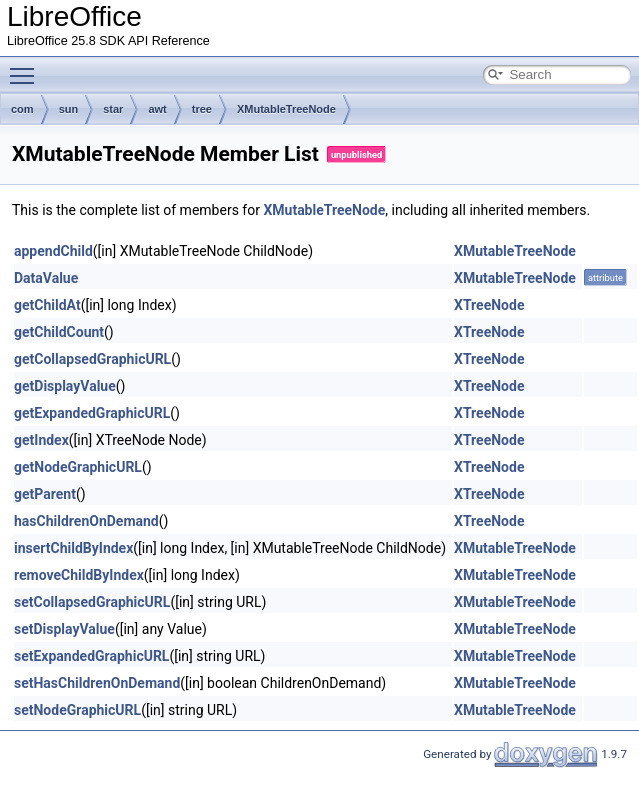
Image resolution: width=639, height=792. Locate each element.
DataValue (46, 278)
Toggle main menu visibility (27, 67)
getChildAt (47, 305)
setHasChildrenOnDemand (97, 683)
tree (202, 109)
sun (69, 109)
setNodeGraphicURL (77, 710)
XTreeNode (489, 305)
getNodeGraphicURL (78, 467)
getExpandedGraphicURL (92, 413)
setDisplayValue (64, 629)
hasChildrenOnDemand (86, 521)
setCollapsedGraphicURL (92, 602)
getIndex (41, 440)
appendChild (53, 251)
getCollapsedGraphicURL (92, 359)
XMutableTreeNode (286, 109)
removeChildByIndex (79, 575)
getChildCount (59, 332)
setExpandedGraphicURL (91, 656)
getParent (45, 494)
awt (157, 109)
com (22, 109)
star (113, 109)
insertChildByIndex (73, 548)
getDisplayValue (65, 386)
